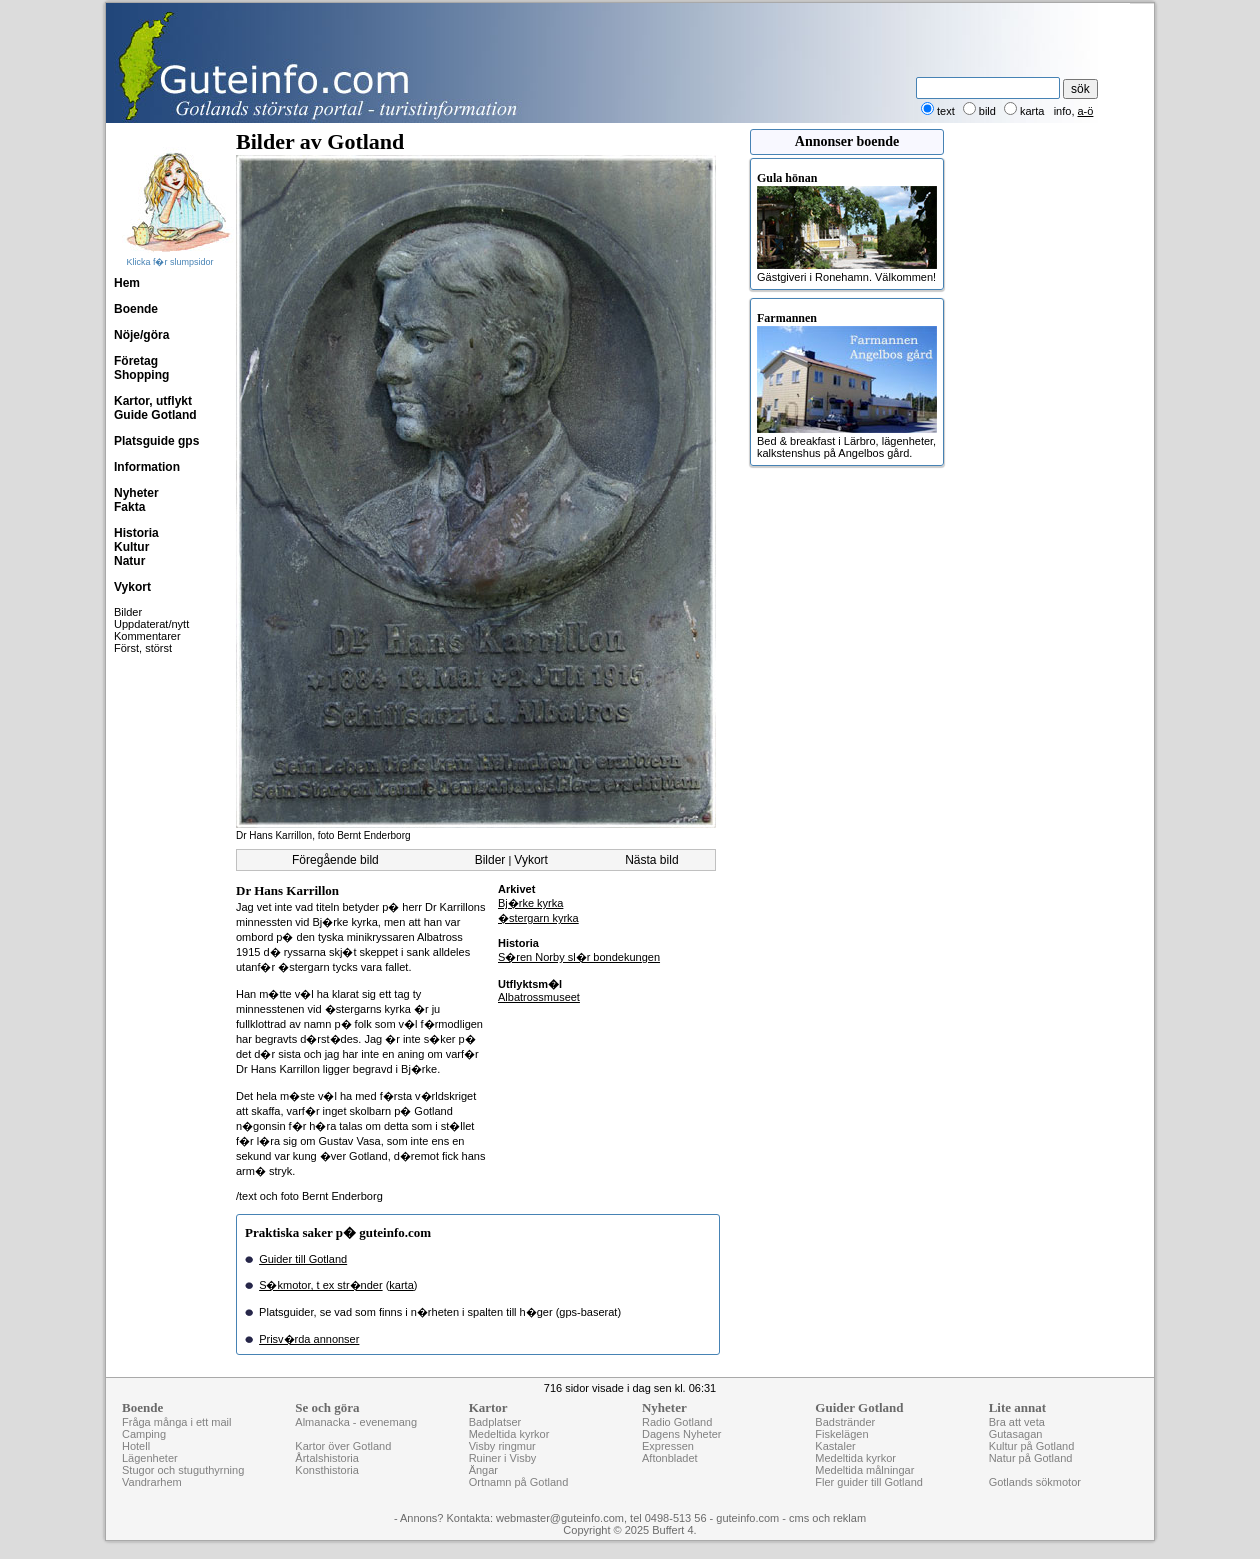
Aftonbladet (670, 1458)
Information (147, 467)
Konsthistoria (327, 1470)
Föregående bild (335, 860)
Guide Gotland (155, 415)
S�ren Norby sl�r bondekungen (579, 957)
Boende (136, 309)
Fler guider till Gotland (869, 1482)
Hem (127, 283)
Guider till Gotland (303, 1259)
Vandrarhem (152, 1482)
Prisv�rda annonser (309, 1339)
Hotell (136, 1446)
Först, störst (143, 648)
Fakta (129, 507)
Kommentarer (147, 636)
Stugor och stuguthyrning (183, 1470)
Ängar (483, 1470)
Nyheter (136, 493)
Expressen (668, 1446)
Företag (136, 361)
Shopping (141, 375)
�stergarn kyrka (538, 918)
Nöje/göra (141, 335)
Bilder (128, 612)
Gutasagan (1016, 1434)
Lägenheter (150, 1458)
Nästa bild (651, 860)
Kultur (131, 547)
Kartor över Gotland (343, 1446)
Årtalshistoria (327, 1458)
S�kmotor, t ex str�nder (320, 1285)
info (1063, 111)
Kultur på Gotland (1032, 1446)
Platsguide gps (156, 441)
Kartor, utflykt (153, 401)
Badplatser (495, 1422)
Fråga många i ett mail (176, 1422)
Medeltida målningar (864, 1470)
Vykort (132, 587)
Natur (129, 561)
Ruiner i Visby (503, 1458)
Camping (144, 1434)
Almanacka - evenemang (356, 1422)
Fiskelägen (841, 1434)
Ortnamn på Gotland (519, 1482)
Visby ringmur (502, 1446)
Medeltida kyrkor (509, 1434)
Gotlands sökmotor (1035, 1482)
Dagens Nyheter (682, 1434)
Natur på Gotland (1031, 1458)
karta (401, 1285)
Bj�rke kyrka (530, 903)
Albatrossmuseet (539, 997)
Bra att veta (1017, 1422)
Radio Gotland (677, 1422)
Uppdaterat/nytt (151, 624)
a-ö (1086, 111)
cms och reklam (827, 1518)
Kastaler (835, 1446)
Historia (136, 533)
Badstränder (845, 1422)
